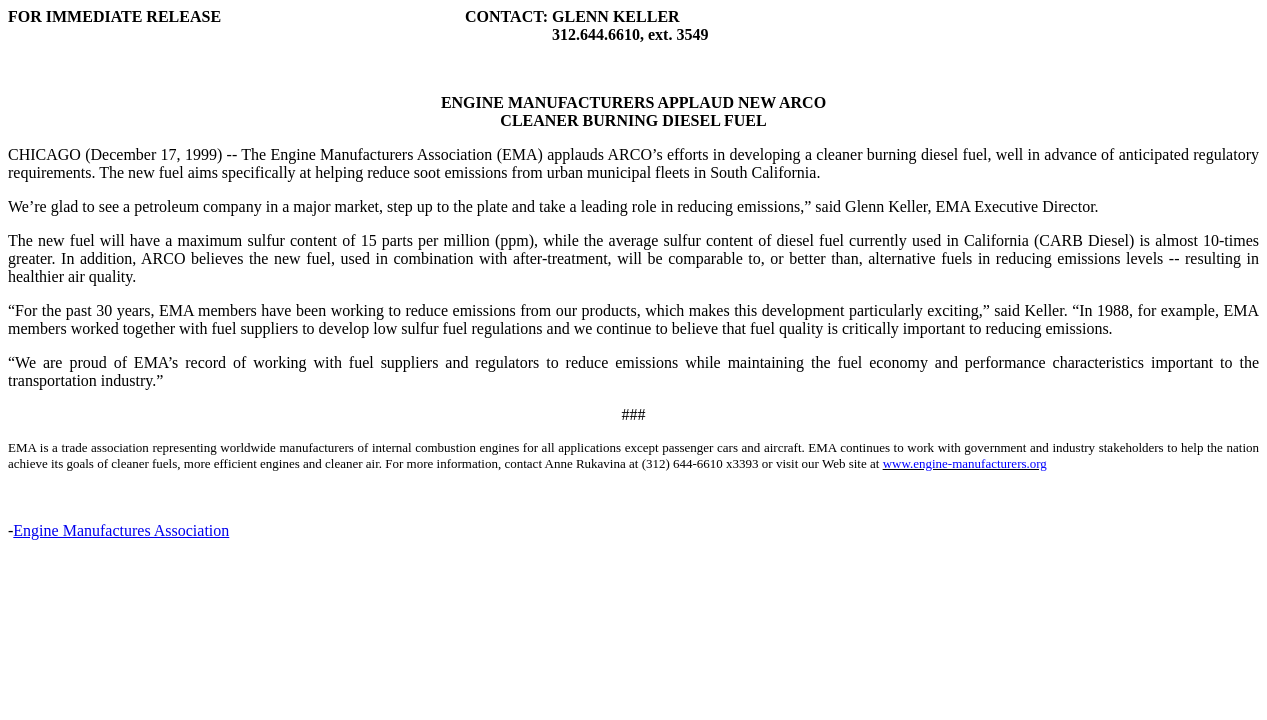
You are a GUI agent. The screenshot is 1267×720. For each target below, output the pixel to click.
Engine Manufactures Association (121, 530)
